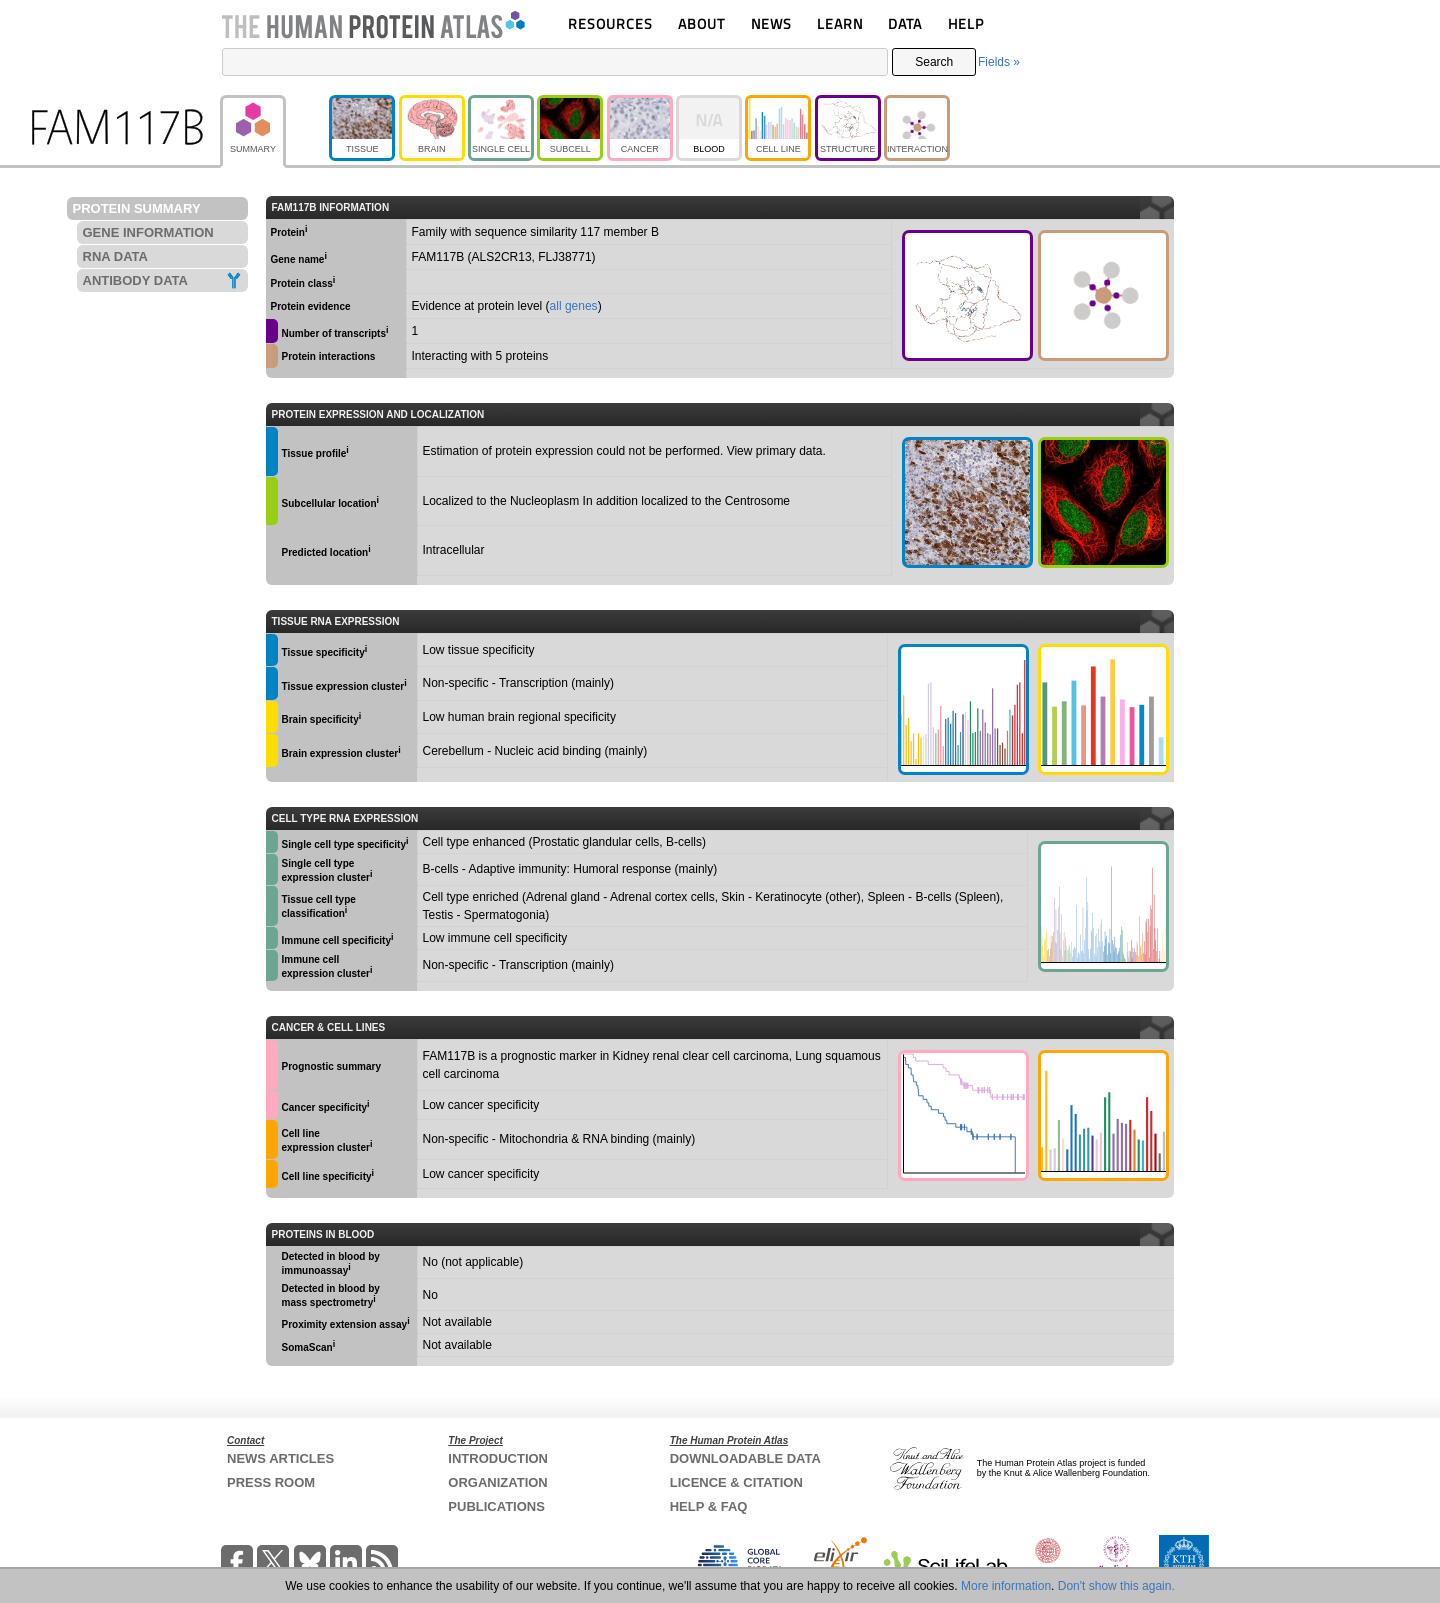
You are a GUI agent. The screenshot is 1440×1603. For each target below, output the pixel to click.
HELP (966, 23)
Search (934, 62)
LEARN (840, 23)
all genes (574, 306)
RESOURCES (610, 23)
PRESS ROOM (271, 1482)
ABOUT (701, 23)
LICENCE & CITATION (736, 1482)
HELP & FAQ (709, 1506)
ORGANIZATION (497, 1482)
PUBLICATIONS (496, 1506)
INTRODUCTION (498, 1458)
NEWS (771, 23)
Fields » (999, 62)
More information (1006, 1586)
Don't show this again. (1116, 1586)
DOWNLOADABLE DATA (745, 1458)
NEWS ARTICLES (280, 1458)
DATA (905, 23)
